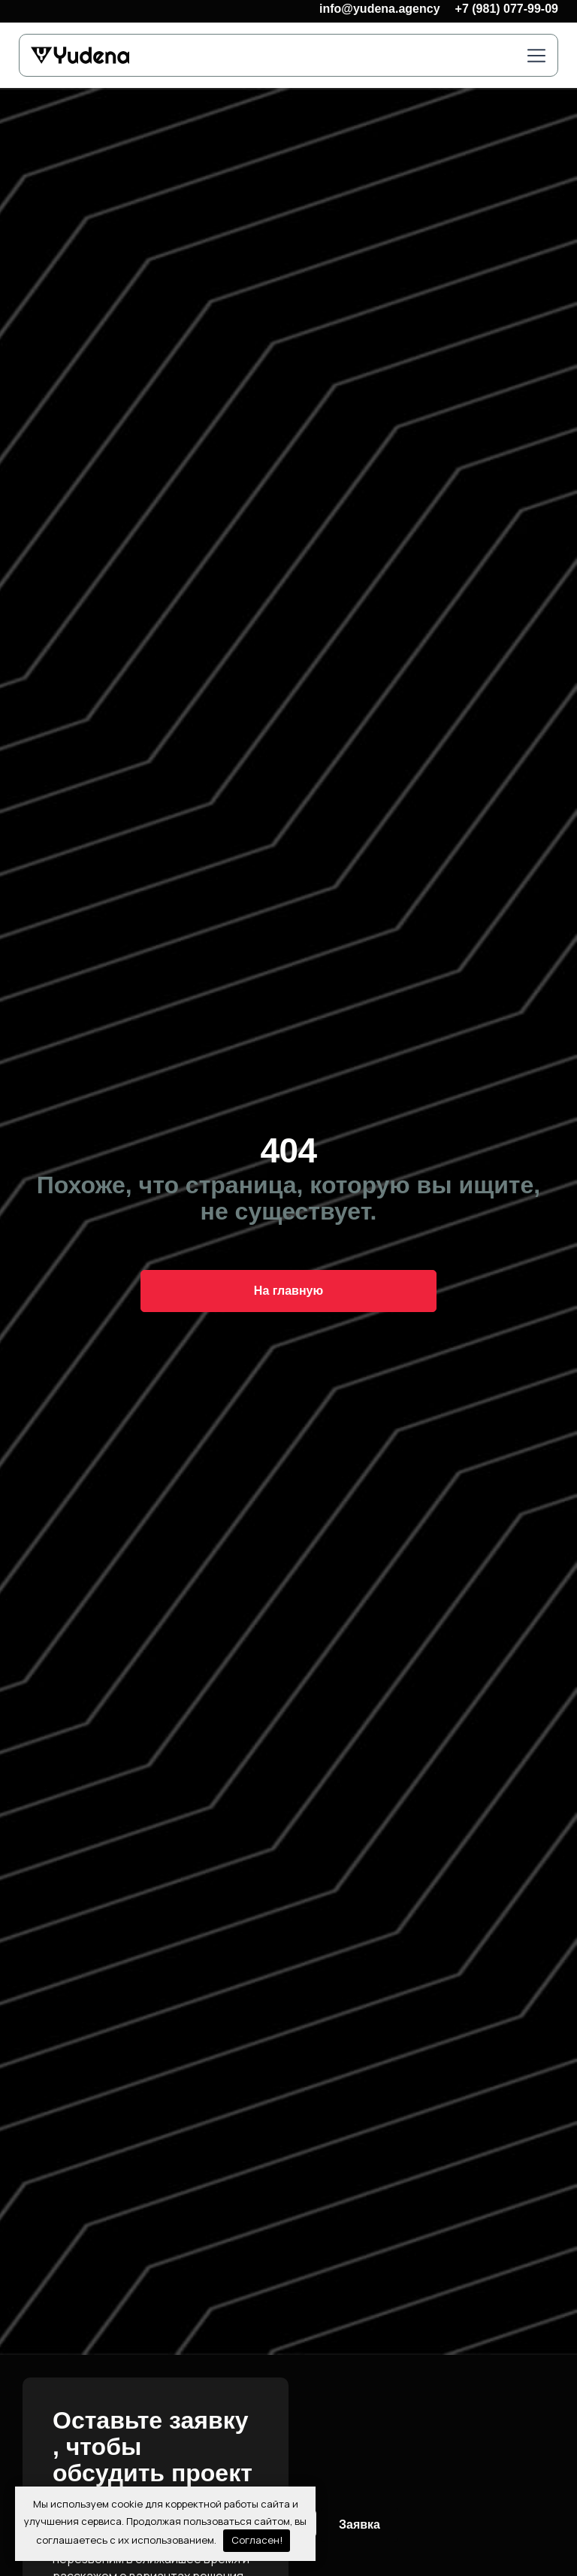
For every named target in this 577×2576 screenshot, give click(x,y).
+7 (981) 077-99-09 (506, 8)
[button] (536, 56)
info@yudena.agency (379, 8)
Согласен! (256, 2540)
